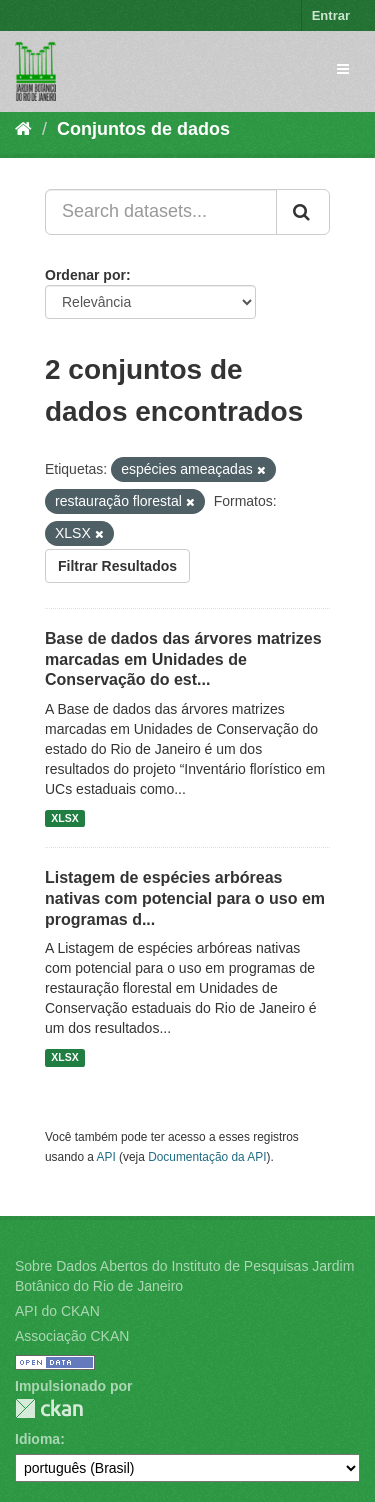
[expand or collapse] (343, 69)
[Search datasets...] (161, 212)
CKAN (49, 1408)
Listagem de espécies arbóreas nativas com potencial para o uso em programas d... (185, 898)
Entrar (331, 15)
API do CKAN (57, 1311)
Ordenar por (85, 275)
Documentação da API (207, 1157)
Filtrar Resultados (117, 566)
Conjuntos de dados (143, 129)
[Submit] (303, 212)
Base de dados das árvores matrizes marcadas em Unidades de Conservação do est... (183, 659)
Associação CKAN (72, 1336)
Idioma (37, 1439)
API (106, 1157)
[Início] (23, 129)
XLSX (64, 818)
